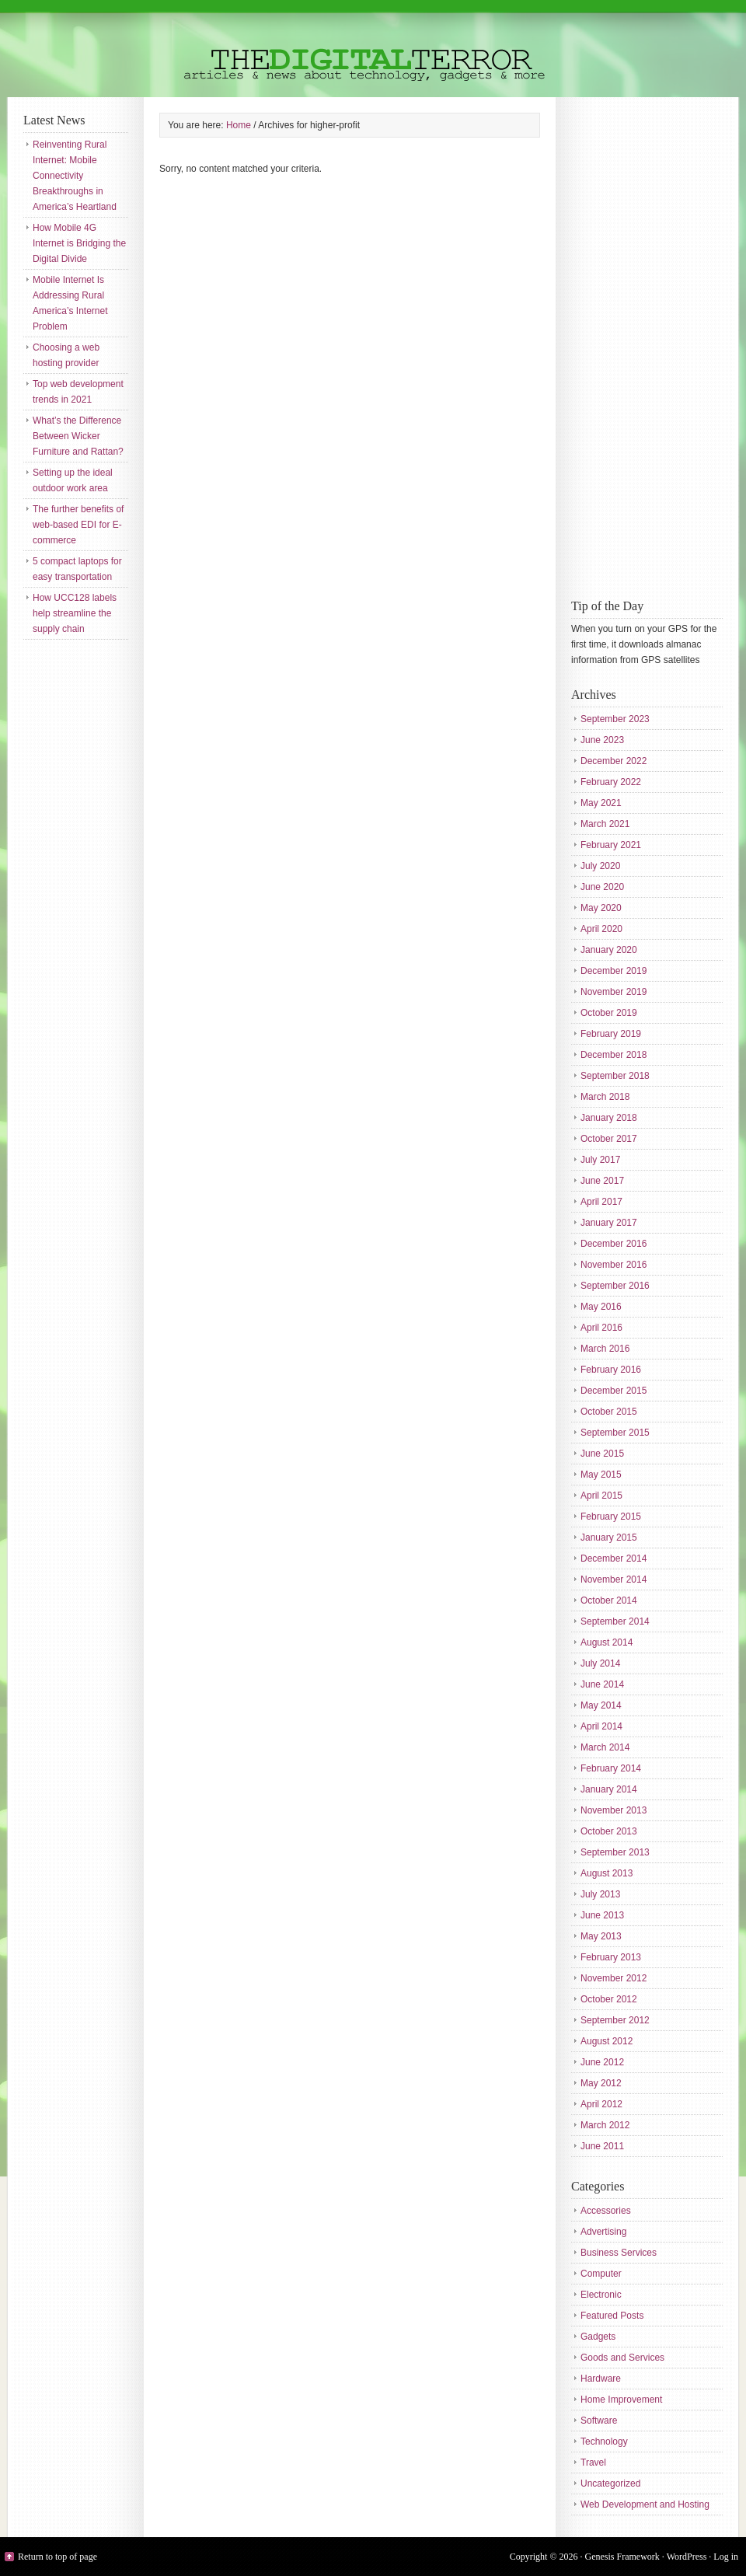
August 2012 (606, 2041)
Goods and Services (622, 2357)
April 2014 (601, 1726)
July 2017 (600, 1159)
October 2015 (608, 1411)
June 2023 (602, 740)
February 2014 (610, 1768)
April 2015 (601, 1495)
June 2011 (602, 2146)
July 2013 (600, 1894)
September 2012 (615, 2020)
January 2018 (608, 1117)
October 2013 (608, 1831)
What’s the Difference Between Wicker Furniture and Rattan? (78, 436)
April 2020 (601, 928)
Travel (593, 2462)
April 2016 (601, 1327)
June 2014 (602, 1684)
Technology (604, 2441)
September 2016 (615, 1285)
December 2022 (613, 761)
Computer (601, 2273)
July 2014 (600, 1663)
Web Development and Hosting (644, 2504)
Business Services (618, 2252)
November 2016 (613, 1264)
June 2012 (602, 2062)
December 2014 (613, 1558)
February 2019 (610, 1033)
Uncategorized (610, 2483)
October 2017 (608, 1138)
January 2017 (608, 1222)
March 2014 (604, 1747)
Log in (725, 2556)
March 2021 (604, 824)
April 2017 (601, 1201)
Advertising (603, 2231)
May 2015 (601, 1474)
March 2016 (604, 1348)
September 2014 (615, 1621)
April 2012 (601, 2104)
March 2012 (604, 2125)
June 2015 (602, 1453)
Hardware (600, 2378)
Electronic (601, 2294)
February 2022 (610, 782)
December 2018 (613, 1054)
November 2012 (613, 1978)
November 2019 (613, 991)
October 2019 (608, 1012)
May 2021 (601, 803)
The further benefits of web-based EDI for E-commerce (78, 525)
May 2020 (601, 907)
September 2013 (615, 1852)
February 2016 (610, 1369)
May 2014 (601, 1705)
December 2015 (613, 1390)
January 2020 (608, 949)
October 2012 (608, 1999)
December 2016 (613, 1243)
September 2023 (615, 719)
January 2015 (608, 1537)
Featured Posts (611, 2315)
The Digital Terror (373, 48)
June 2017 (602, 1180)
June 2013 (602, 1915)
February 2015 (610, 1516)
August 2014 (606, 1642)
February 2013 (610, 1957)
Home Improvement (621, 2399)
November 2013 (613, 1810)
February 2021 (610, 844)
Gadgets (597, 2336)
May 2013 (601, 1936)
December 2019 (613, 970)
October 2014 (608, 1600)
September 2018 (615, 1075)
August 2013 (606, 1873)
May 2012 (601, 2083)
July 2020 (600, 865)
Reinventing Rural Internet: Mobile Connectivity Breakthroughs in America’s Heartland (75, 175)
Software (598, 2420)
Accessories (605, 2210)
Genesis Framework (622, 2556)
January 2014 (608, 1789)
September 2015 (615, 1432)
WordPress (687, 2556)
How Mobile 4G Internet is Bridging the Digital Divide (79, 243)
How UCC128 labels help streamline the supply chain (75, 613)
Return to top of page (57, 2556)
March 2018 (604, 1096)
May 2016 (601, 1306)
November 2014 (613, 1579)
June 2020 (602, 886)
